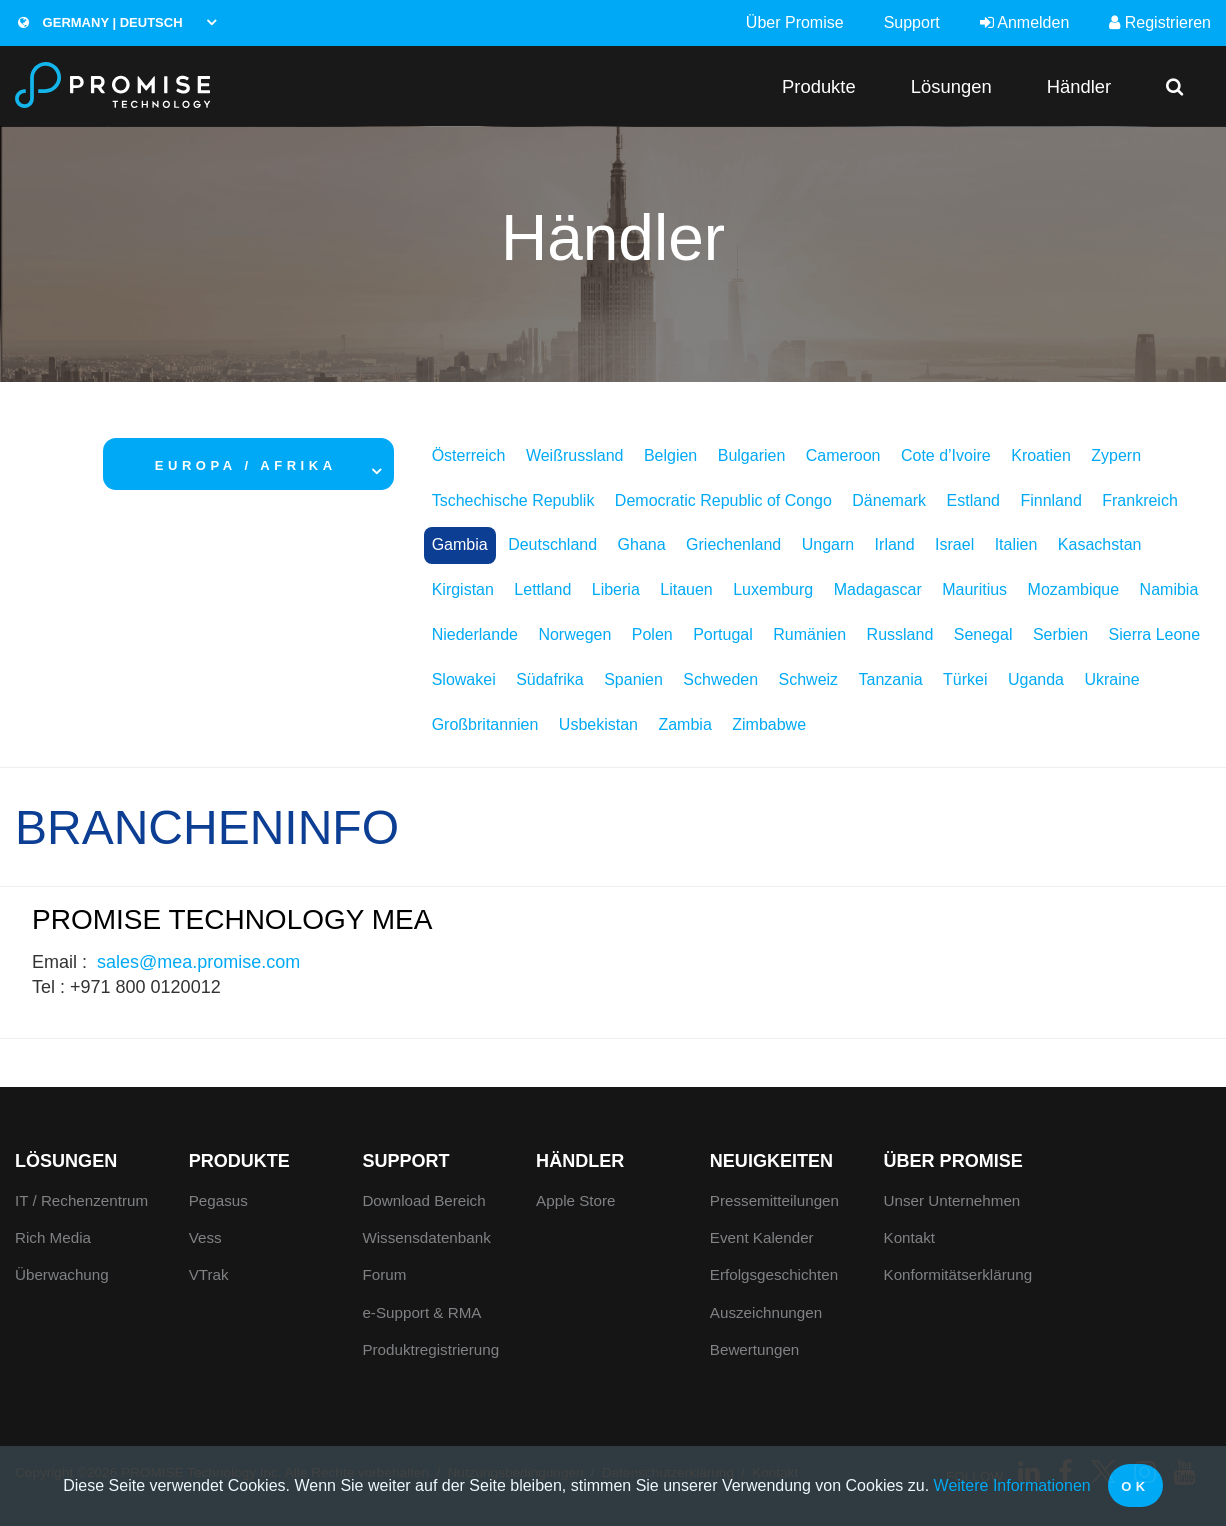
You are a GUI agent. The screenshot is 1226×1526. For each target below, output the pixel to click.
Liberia (616, 589)
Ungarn (828, 544)
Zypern (1116, 455)
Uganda (1036, 679)
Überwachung (62, 1274)
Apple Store (575, 1200)
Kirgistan (463, 589)
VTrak (209, 1274)
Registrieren (1160, 22)
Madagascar (878, 589)
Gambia (460, 544)
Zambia (684, 724)
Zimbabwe (769, 724)
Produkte (819, 86)
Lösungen (951, 86)
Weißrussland (575, 455)
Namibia (1169, 589)
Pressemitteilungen (774, 1200)
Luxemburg (773, 589)
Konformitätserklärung (958, 1274)
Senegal (983, 634)
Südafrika (550, 679)
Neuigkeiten (771, 1161)
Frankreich (1140, 500)
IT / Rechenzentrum (81, 1200)
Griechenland (733, 544)
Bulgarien (752, 455)
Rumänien (809, 634)
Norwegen (574, 634)
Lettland (542, 589)
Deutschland (552, 544)
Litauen (686, 589)
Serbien (1060, 634)
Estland (973, 500)
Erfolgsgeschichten (774, 1274)
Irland (895, 544)
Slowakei (464, 679)
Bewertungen (755, 1349)
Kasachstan (1100, 544)
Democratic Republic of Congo (723, 500)
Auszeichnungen (766, 1312)
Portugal (723, 634)
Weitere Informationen (1012, 1485)
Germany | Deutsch (100, 22)
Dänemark (889, 500)
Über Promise (795, 22)
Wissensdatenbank (426, 1237)
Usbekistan (598, 724)
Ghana (642, 544)
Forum (384, 1274)
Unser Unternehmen (952, 1200)
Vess (205, 1237)
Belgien (670, 455)
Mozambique (1074, 589)
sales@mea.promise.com (198, 962)
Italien (1016, 544)
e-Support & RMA (421, 1312)
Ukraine (1111, 679)
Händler (1079, 86)
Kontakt (910, 1237)
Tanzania (891, 679)
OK (1135, 1486)
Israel (954, 544)
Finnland (1050, 500)
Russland (900, 634)
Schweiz (809, 679)
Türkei (965, 679)
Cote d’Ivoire (946, 455)
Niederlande (475, 634)
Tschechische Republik (513, 500)
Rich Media (53, 1237)
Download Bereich (423, 1200)
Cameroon (843, 455)
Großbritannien (485, 724)
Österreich (469, 455)
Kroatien (1041, 455)
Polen (652, 634)
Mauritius (974, 589)
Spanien (633, 679)
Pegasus (218, 1200)
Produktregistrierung (430, 1349)
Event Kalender (762, 1237)
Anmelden (1025, 22)
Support (912, 22)
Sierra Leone (1155, 634)
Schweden (720, 679)
